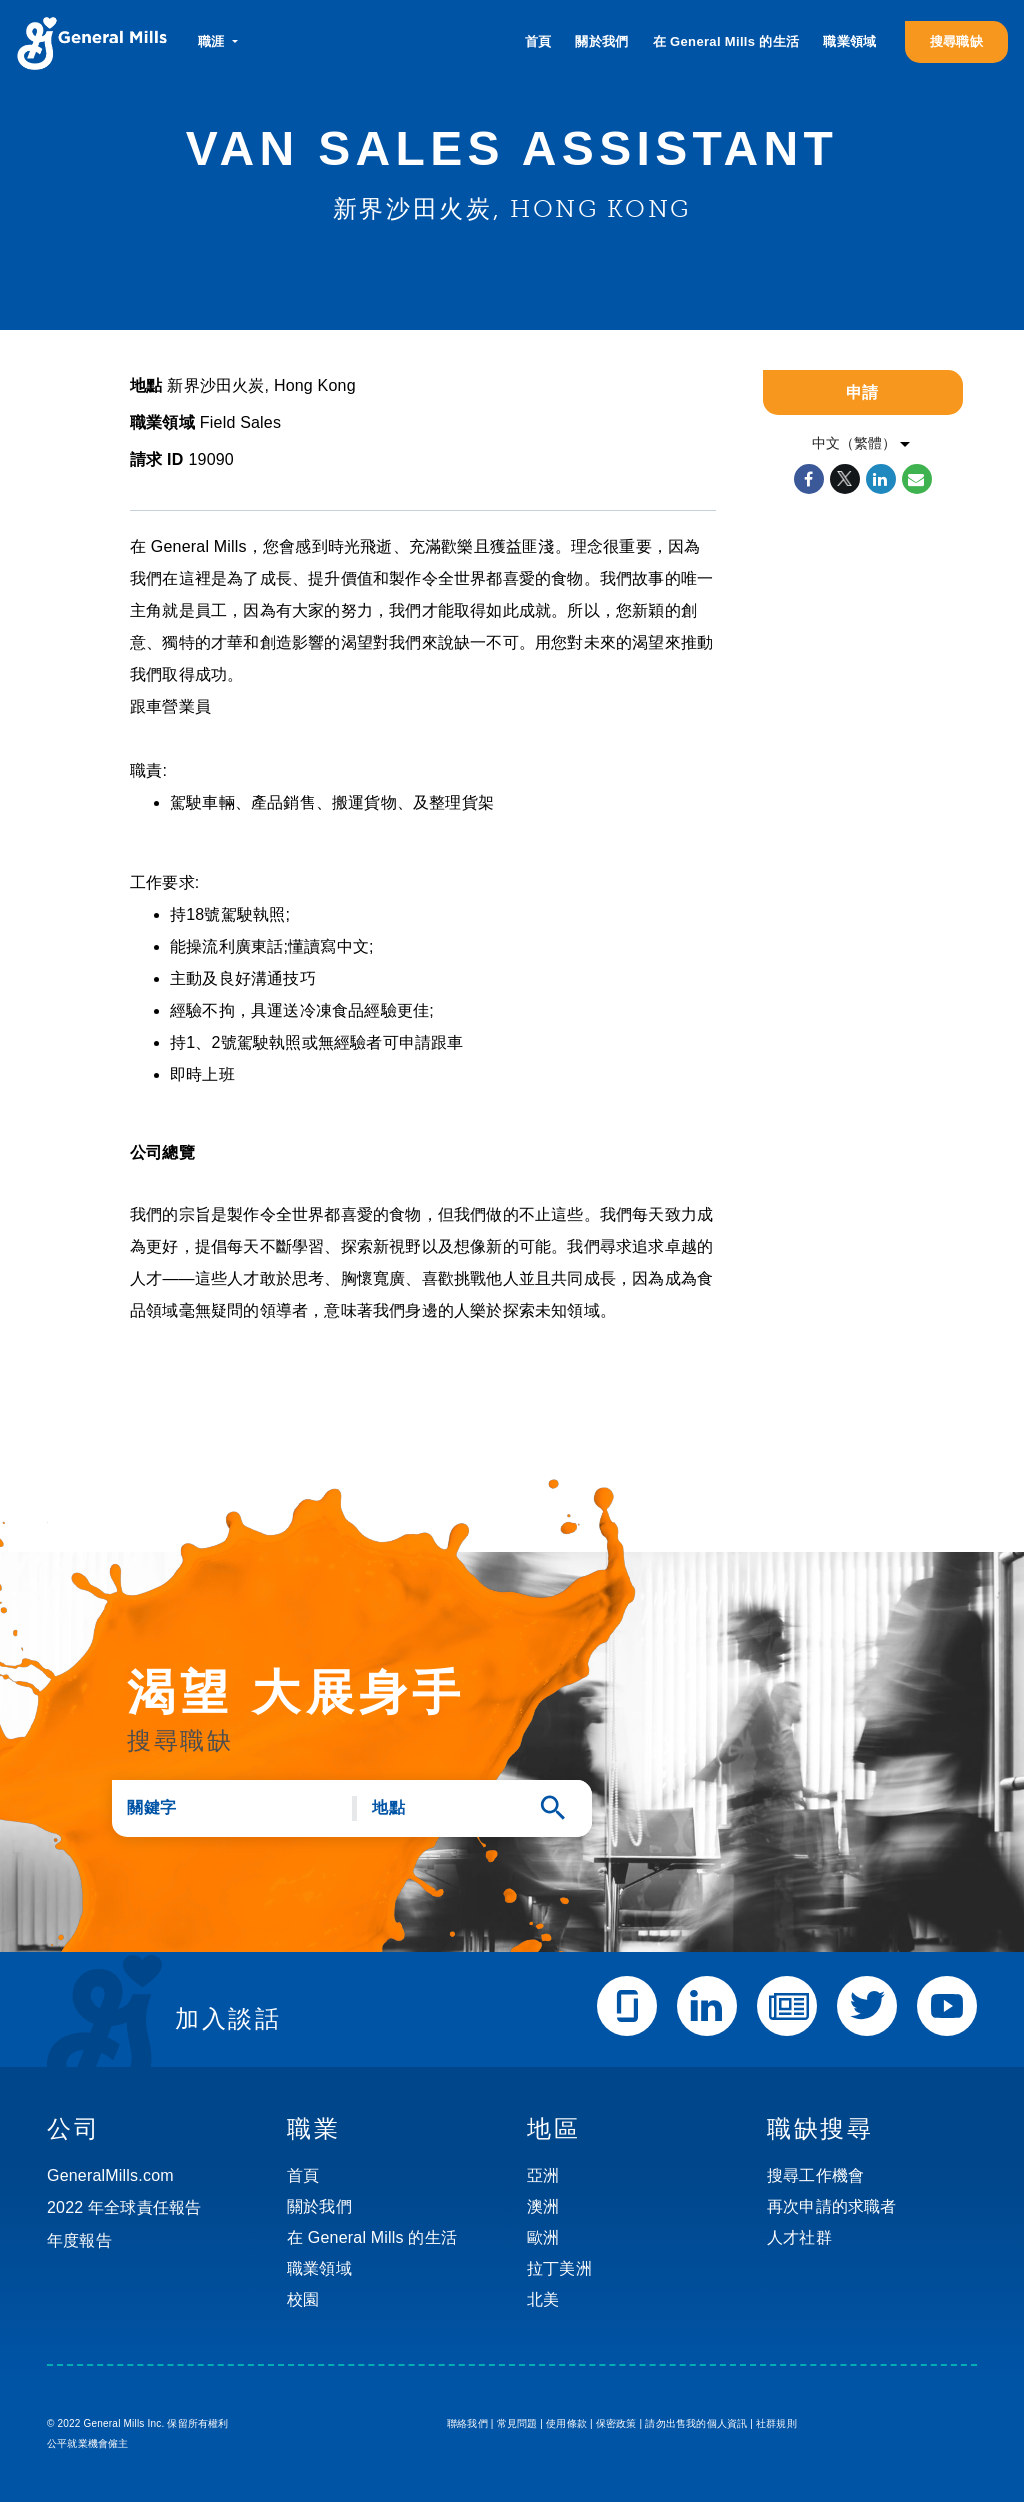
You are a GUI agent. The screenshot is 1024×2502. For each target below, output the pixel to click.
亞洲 (543, 2175)
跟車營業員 (170, 706)
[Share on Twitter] (845, 479)
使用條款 (566, 2423)
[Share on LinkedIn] (881, 479)
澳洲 (543, 2206)
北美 (543, 2299)
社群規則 (776, 2423)
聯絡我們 (467, 2423)
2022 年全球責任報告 (124, 2207)
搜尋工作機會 (815, 2175)
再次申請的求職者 (832, 2206)
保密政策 (616, 2423)
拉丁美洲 (559, 2268)
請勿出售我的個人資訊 (696, 2423)
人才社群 (799, 2237)
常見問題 (517, 2423)
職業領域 (849, 41)
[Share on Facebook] (809, 479)
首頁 (538, 41)
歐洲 (543, 2237)
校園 (303, 2299)
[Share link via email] (917, 479)
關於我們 (601, 41)
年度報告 (79, 2240)
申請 (862, 392)
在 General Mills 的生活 (726, 41)
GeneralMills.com (110, 2175)
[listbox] (863, 444)
